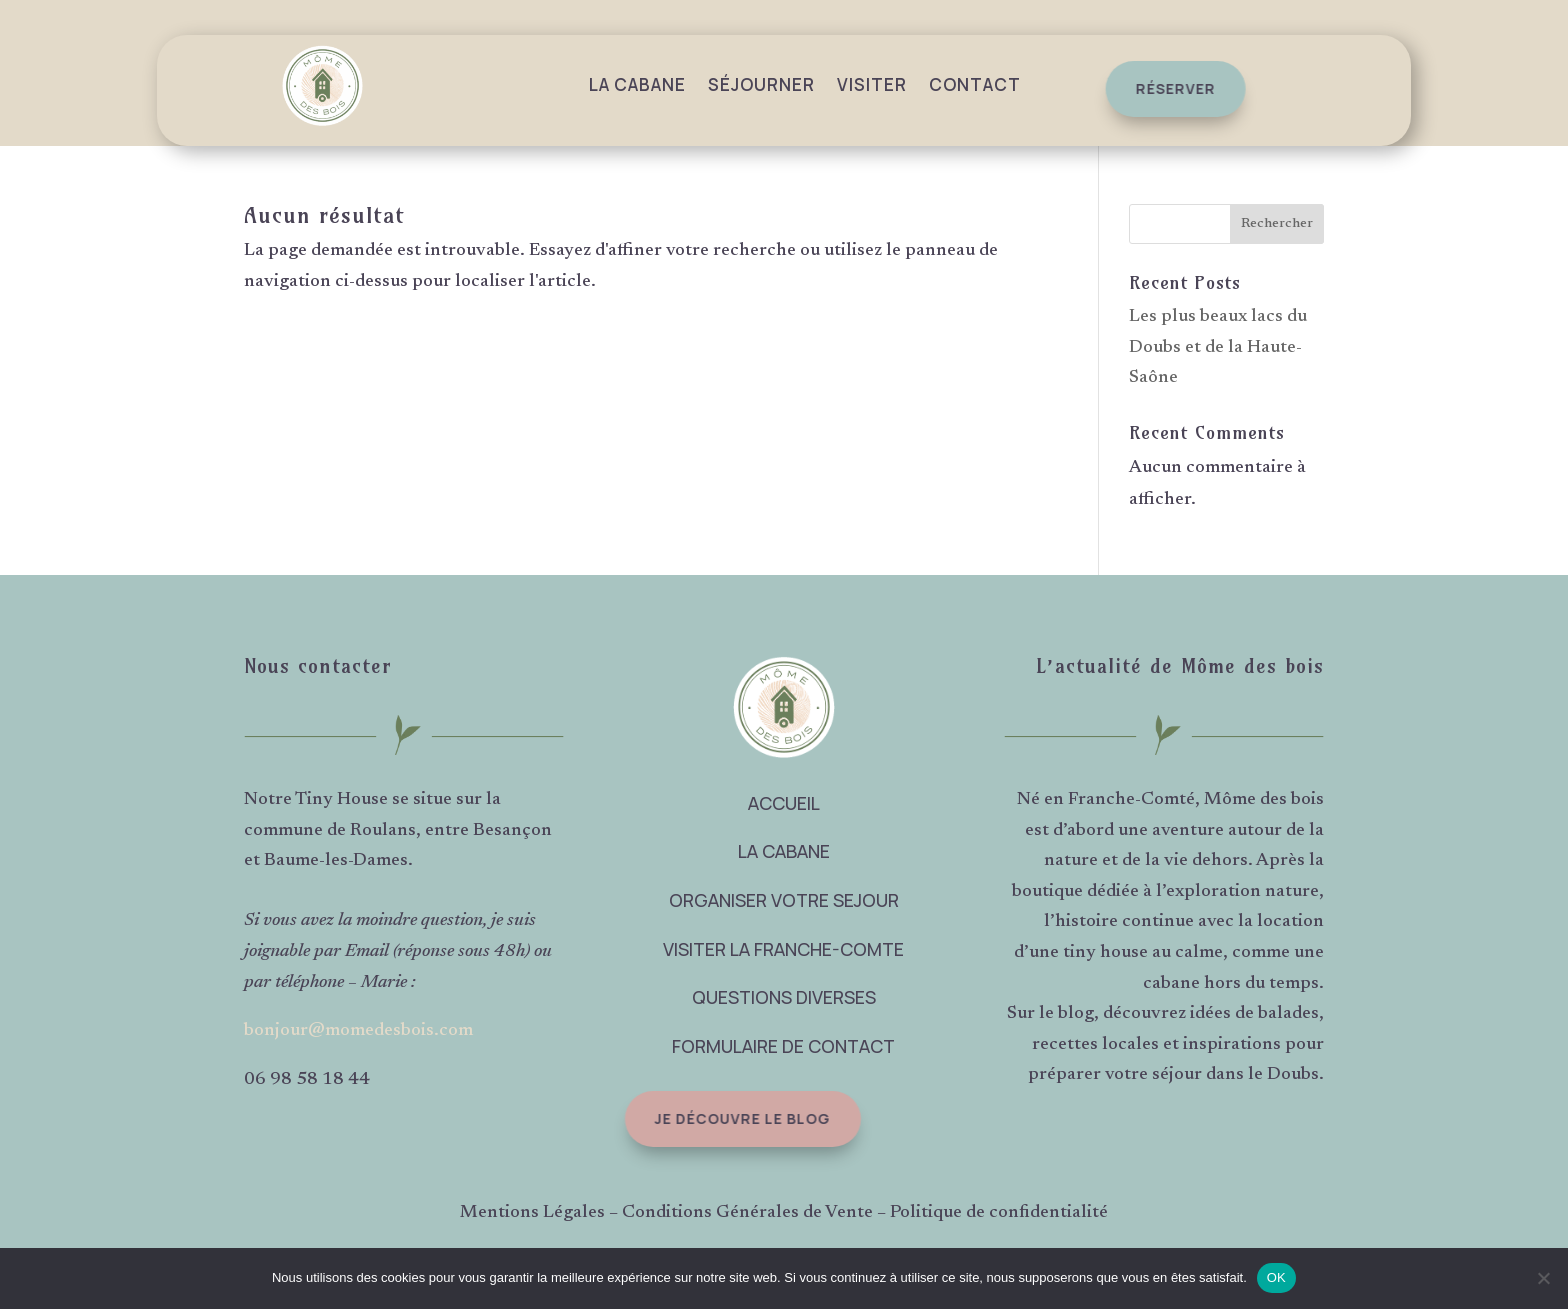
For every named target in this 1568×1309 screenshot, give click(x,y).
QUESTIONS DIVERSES (784, 997)
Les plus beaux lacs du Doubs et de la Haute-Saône (1218, 347)
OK (1276, 1277)
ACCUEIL (784, 803)
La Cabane (637, 84)
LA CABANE (784, 851)
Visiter (872, 84)
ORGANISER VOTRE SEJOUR (784, 900)
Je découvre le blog (733, 1118)
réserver (1170, 88)
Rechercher (1277, 224)
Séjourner (761, 84)
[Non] (1543, 1278)
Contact (975, 84)
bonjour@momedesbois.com (358, 1031)
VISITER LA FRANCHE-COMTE (783, 949)
